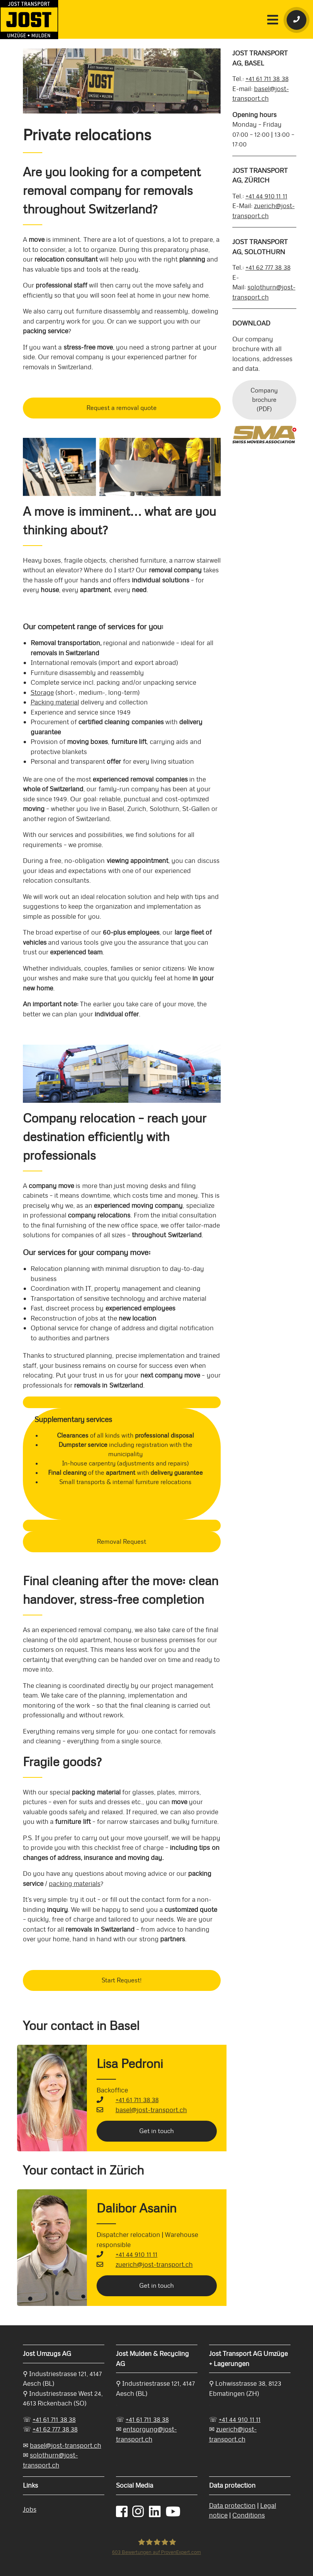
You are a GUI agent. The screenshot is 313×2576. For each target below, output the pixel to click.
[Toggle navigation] (272, 19)
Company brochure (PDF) (264, 399)
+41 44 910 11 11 (136, 2254)
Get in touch (156, 2131)
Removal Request (121, 1542)
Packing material (55, 702)
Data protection (232, 2505)
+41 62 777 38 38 (268, 267)
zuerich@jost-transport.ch (154, 2264)
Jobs (29, 2509)
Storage (42, 692)
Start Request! (122, 1980)
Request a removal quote (121, 408)
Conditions (248, 2515)
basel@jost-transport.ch (151, 2110)
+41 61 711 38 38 (137, 2100)
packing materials (74, 1883)
